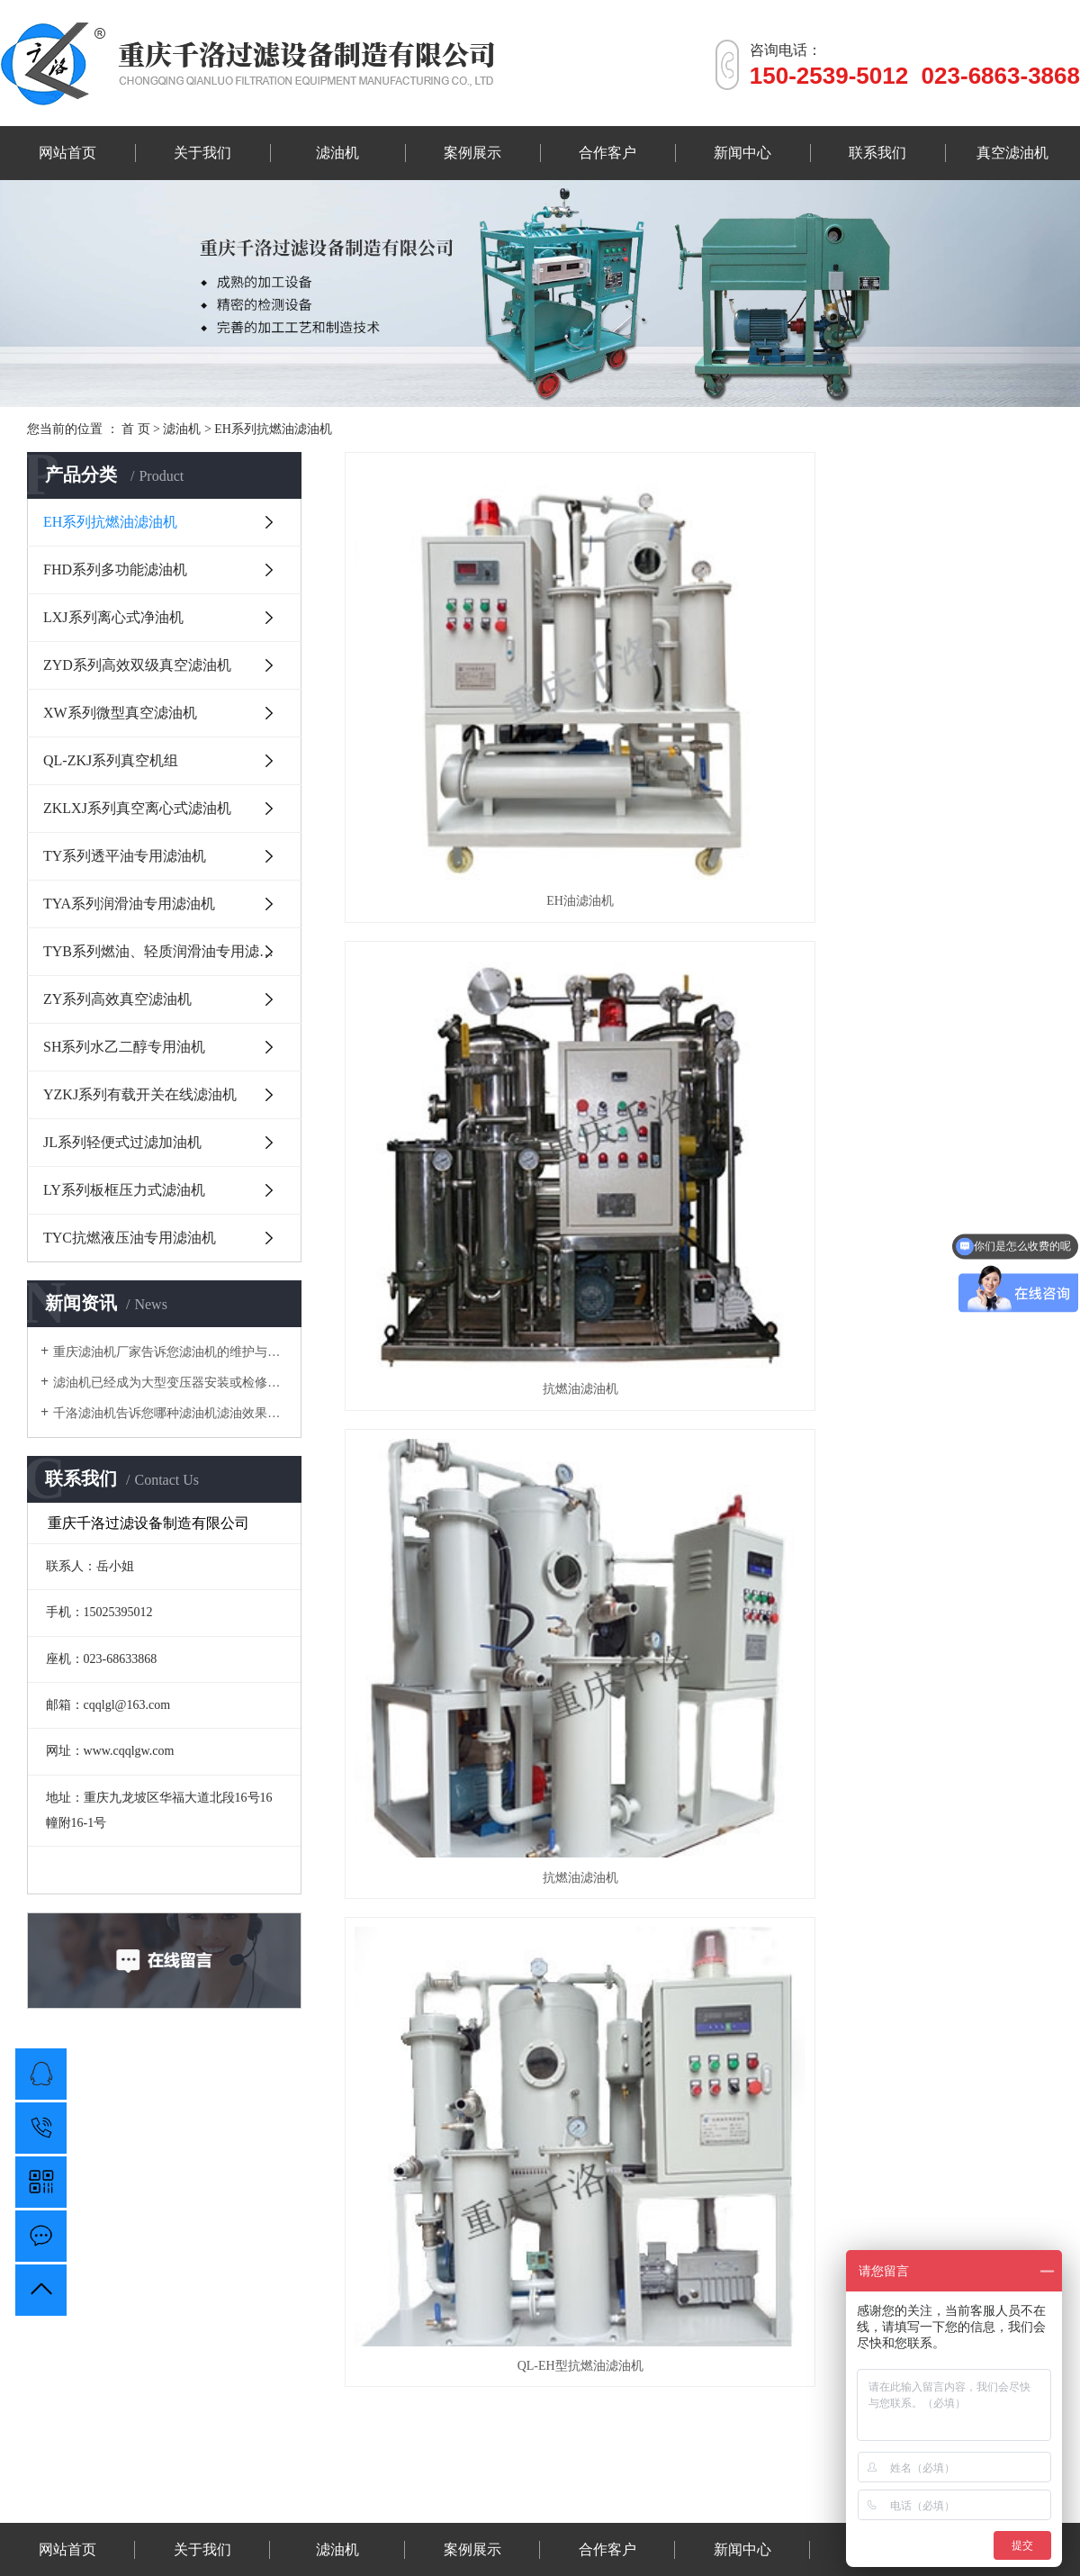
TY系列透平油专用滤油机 (124, 855)
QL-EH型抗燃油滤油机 (455, 925)
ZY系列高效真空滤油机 (117, 999)
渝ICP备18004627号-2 (737, 2498)
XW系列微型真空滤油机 (120, 712)
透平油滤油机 (753, 2474)
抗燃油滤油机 (698, 668)
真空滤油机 (1012, 152)
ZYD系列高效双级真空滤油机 (137, 665)
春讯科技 (277, 2474)
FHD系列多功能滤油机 (115, 569)
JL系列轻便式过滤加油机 (122, 1142)
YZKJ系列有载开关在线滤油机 (140, 1094)
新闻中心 (742, 152)
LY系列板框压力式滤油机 (124, 1190)
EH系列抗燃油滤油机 (273, 429)
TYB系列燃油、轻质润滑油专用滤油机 (165, 951)
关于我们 (202, 152)
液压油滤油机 (463, 2474)
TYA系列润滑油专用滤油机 (129, 903)
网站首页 (67, 152)
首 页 (136, 429)
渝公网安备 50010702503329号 (540, 2521)
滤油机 (337, 152)
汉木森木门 (390, 2474)
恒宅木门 (331, 2474)
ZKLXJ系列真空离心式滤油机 (137, 808)
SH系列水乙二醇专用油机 (124, 1046)
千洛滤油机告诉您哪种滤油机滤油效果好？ (170, 1413)
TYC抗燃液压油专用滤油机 (129, 1237)
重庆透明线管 (595, 2474)
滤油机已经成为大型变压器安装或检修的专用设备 (170, 1382)
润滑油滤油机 (674, 2474)
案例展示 (472, 152)
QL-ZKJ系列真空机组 (110, 760)
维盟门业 (529, 2474)
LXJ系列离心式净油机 (113, 617)
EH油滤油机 (456, 668)
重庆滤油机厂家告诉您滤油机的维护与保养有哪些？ (170, 1352)
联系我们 (877, 152)
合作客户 (607, 152)
